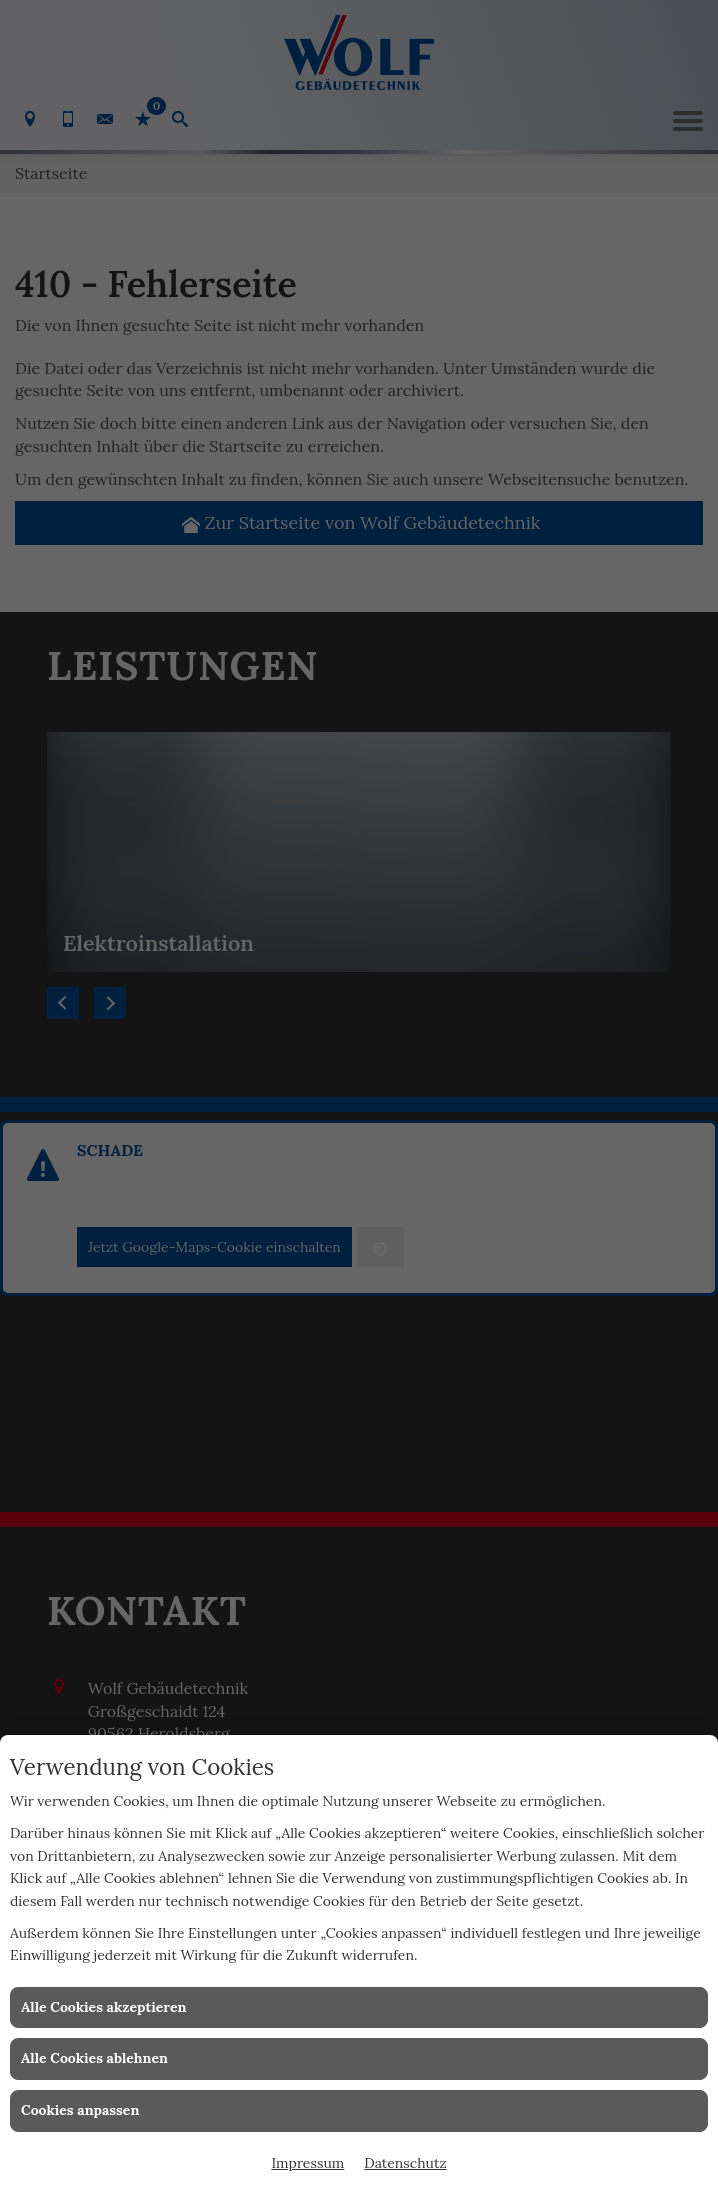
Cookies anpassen (80, 2110)
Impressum (307, 2163)
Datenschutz (405, 2163)
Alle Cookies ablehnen (94, 2058)
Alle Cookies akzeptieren (103, 2007)
